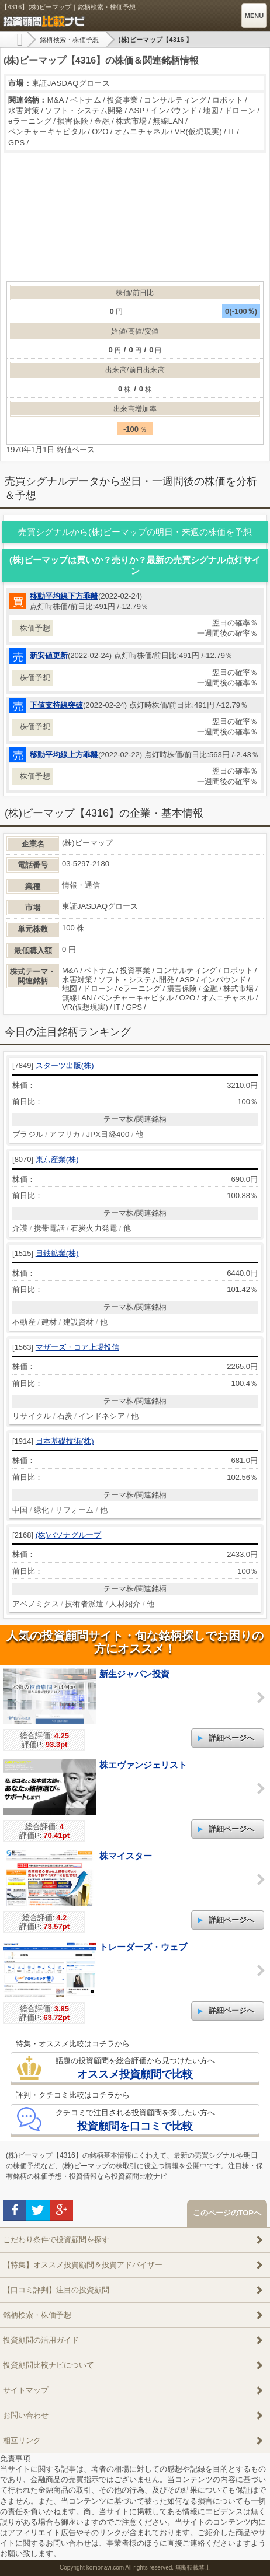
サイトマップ (26, 2390)
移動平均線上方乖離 (64, 754)
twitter (38, 2210)
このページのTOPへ (227, 2212)
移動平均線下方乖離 (64, 596)
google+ (61, 2210)
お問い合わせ (26, 2415)
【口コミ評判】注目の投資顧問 (56, 2290)
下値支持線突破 (56, 705)
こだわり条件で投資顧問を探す (56, 2239)
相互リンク (22, 2440)
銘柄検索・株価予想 (37, 2315)
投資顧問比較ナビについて (48, 2365)
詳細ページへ (231, 1738)
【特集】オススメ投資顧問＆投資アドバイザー (82, 2264)
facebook (14, 2210)
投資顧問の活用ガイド (41, 2340)
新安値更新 (49, 655)
